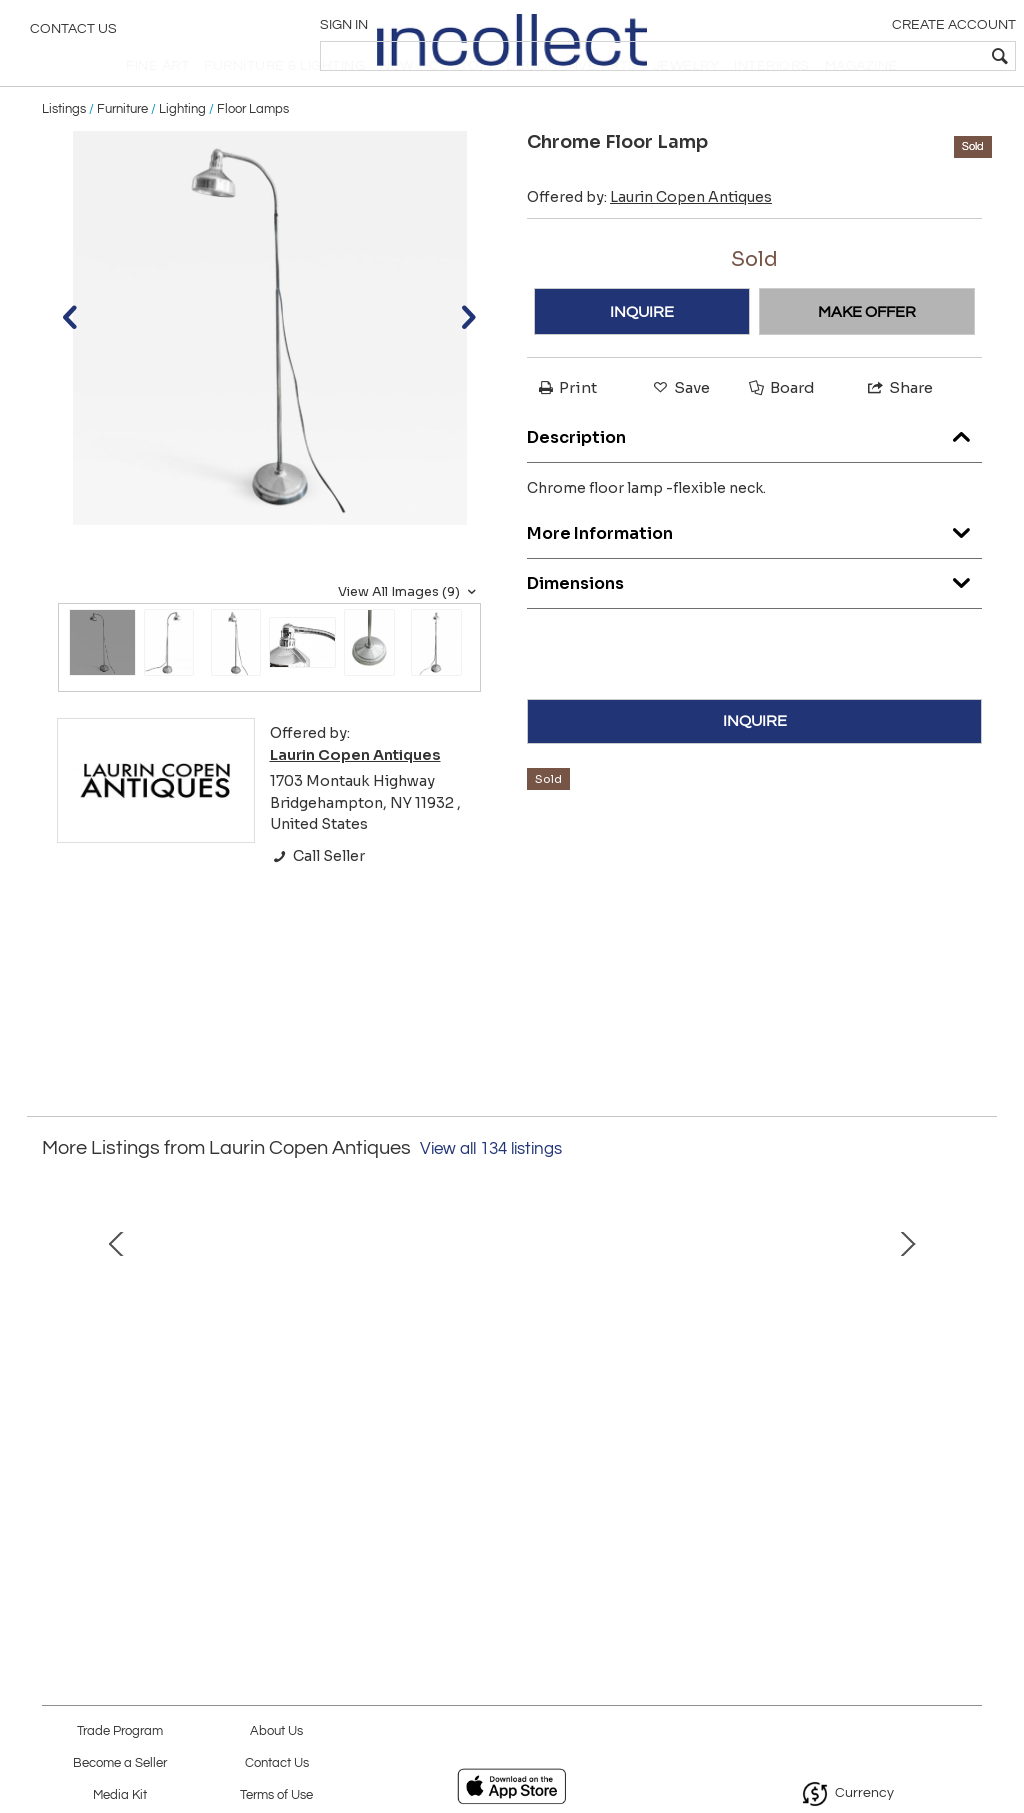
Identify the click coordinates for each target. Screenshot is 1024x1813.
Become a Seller (120, 1763)
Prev (57, 1379)
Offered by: (649, 241)
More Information (754, 571)
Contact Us (73, 35)
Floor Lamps (253, 152)
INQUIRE (642, 355)
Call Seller (317, 899)
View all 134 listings (491, 1192)
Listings (64, 152)
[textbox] (864, 56)
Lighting (182, 152)
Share (899, 431)
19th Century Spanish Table (512, 1519)
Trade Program (120, 1731)
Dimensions (754, 621)
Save (680, 431)
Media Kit (120, 1795)
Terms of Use (276, 1795)
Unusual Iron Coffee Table (225, 1519)
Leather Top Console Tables (799, 1519)
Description (754, 475)
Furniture (122, 152)
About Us (276, 1731)
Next (967, 1379)
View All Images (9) (409, 635)
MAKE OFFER (867, 355)
